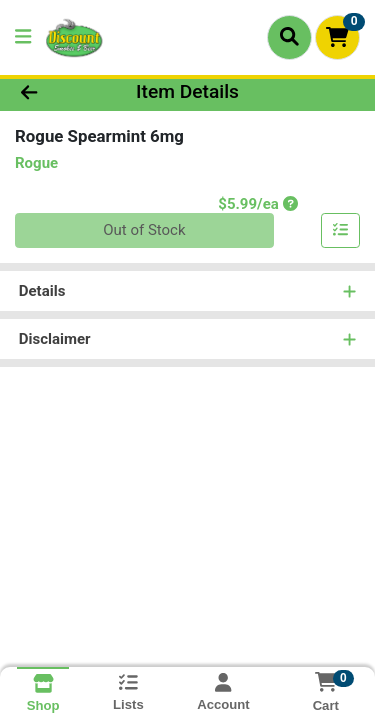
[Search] (289, 37)
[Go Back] (58, 92)
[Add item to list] (341, 231)
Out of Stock (144, 230)
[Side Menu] (23, 37)
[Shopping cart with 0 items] (337, 37)
